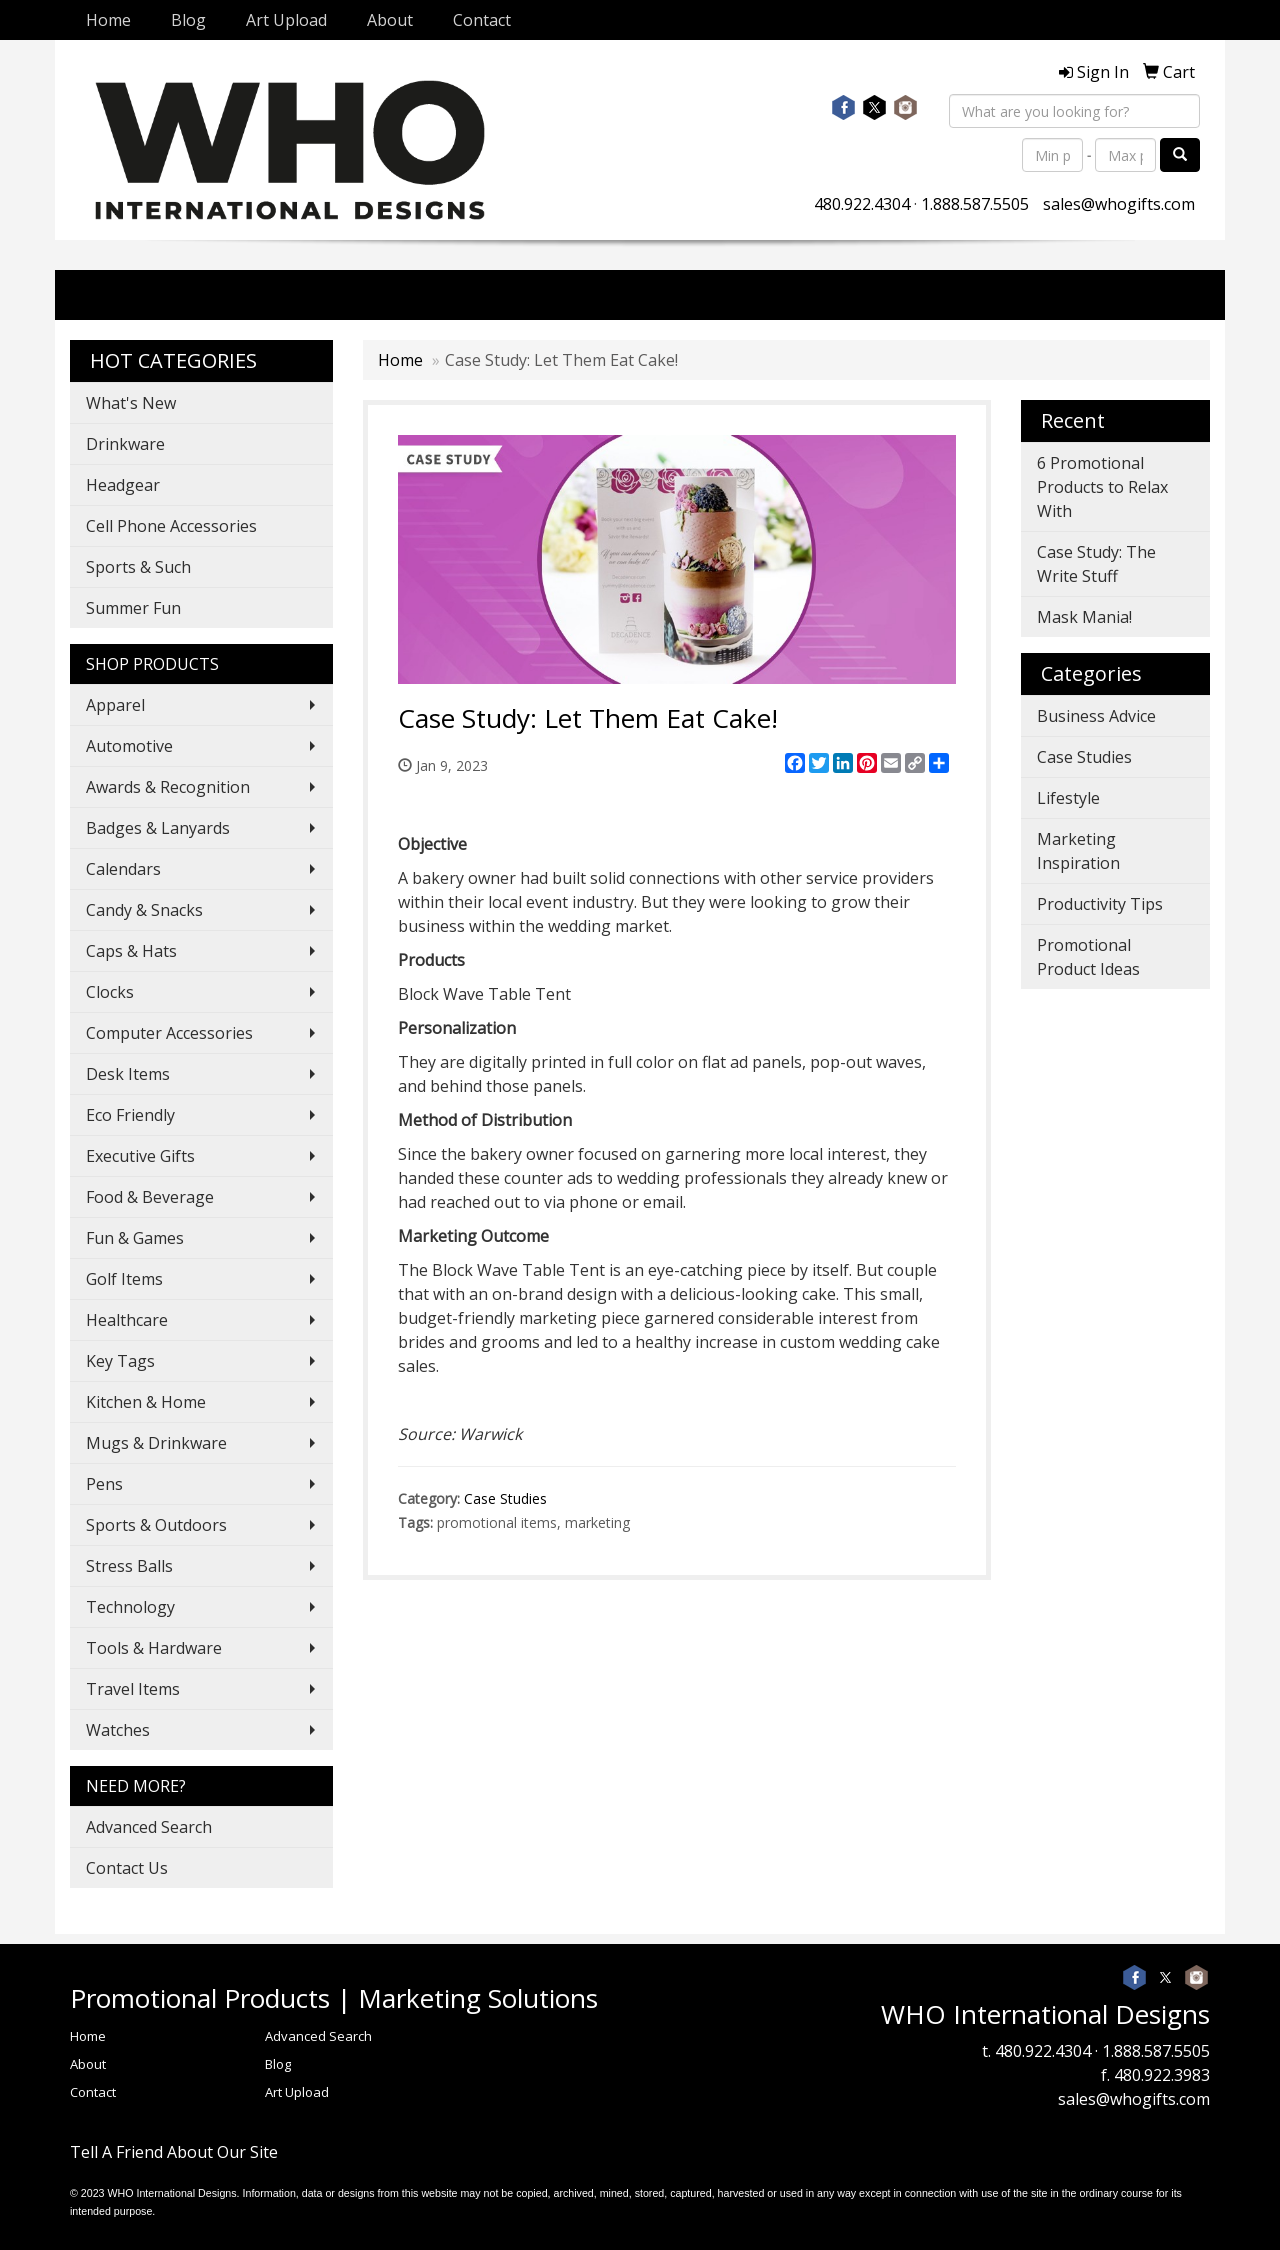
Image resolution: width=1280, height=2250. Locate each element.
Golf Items (124, 1279)
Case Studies (505, 1498)
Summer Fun (133, 608)
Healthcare (127, 1320)
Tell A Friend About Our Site (174, 2152)
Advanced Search (149, 1827)
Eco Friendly (130, 1115)
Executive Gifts (140, 1156)
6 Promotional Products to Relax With (1102, 487)
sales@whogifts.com (1119, 204)
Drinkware (125, 444)
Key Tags (120, 1361)
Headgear (123, 485)
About (390, 20)
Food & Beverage (150, 1197)
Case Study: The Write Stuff (1096, 564)
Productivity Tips (1100, 904)
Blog (188, 20)
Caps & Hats (131, 951)
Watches (118, 1730)
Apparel (115, 705)
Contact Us (127, 1868)
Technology (130, 1607)
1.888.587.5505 (975, 204)
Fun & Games (135, 1238)
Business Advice (1096, 716)
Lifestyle (1068, 798)
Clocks (110, 992)
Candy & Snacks (144, 910)
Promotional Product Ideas (1088, 957)
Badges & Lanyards (158, 828)
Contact (482, 20)
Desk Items (128, 1074)
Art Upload (286, 20)
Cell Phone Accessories (171, 526)
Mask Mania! (1084, 617)
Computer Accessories (169, 1033)
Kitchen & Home (146, 1402)
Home (108, 20)
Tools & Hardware (154, 1648)
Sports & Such (138, 567)
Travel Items (133, 1689)
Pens (104, 1484)
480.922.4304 (862, 204)
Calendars (123, 869)
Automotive (129, 746)
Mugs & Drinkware (156, 1443)
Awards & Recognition (168, 787)
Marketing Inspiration (1078, 851)
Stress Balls (129, 1566)
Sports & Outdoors (156, 1525)
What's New (131, 403)
